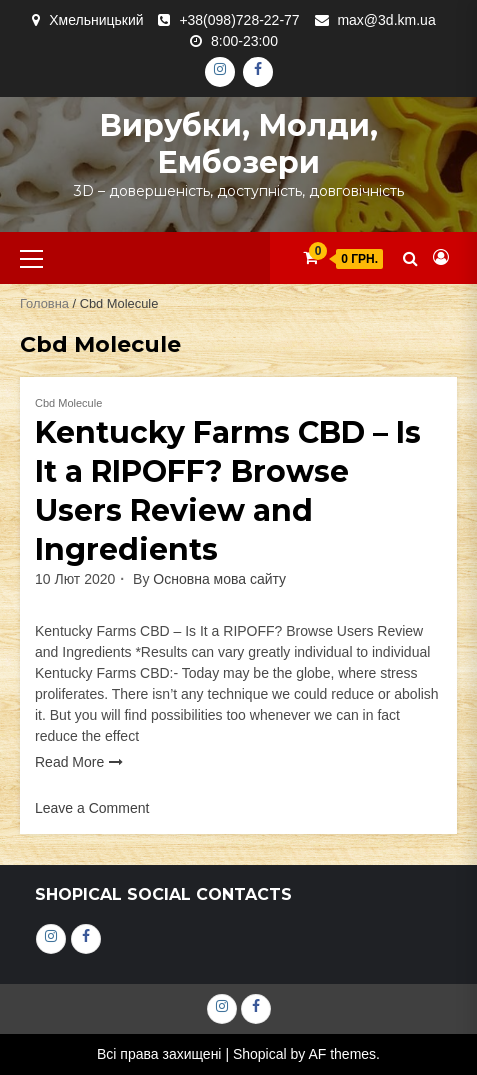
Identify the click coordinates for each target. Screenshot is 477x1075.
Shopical (260, 1054)
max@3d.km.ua (386, 20)
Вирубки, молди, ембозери (238, 144)
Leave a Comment (92, 808)
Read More (69, 762)
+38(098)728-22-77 (239, 20)
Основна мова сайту (219, 579)
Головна (44, 303)
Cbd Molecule (68, 403)
